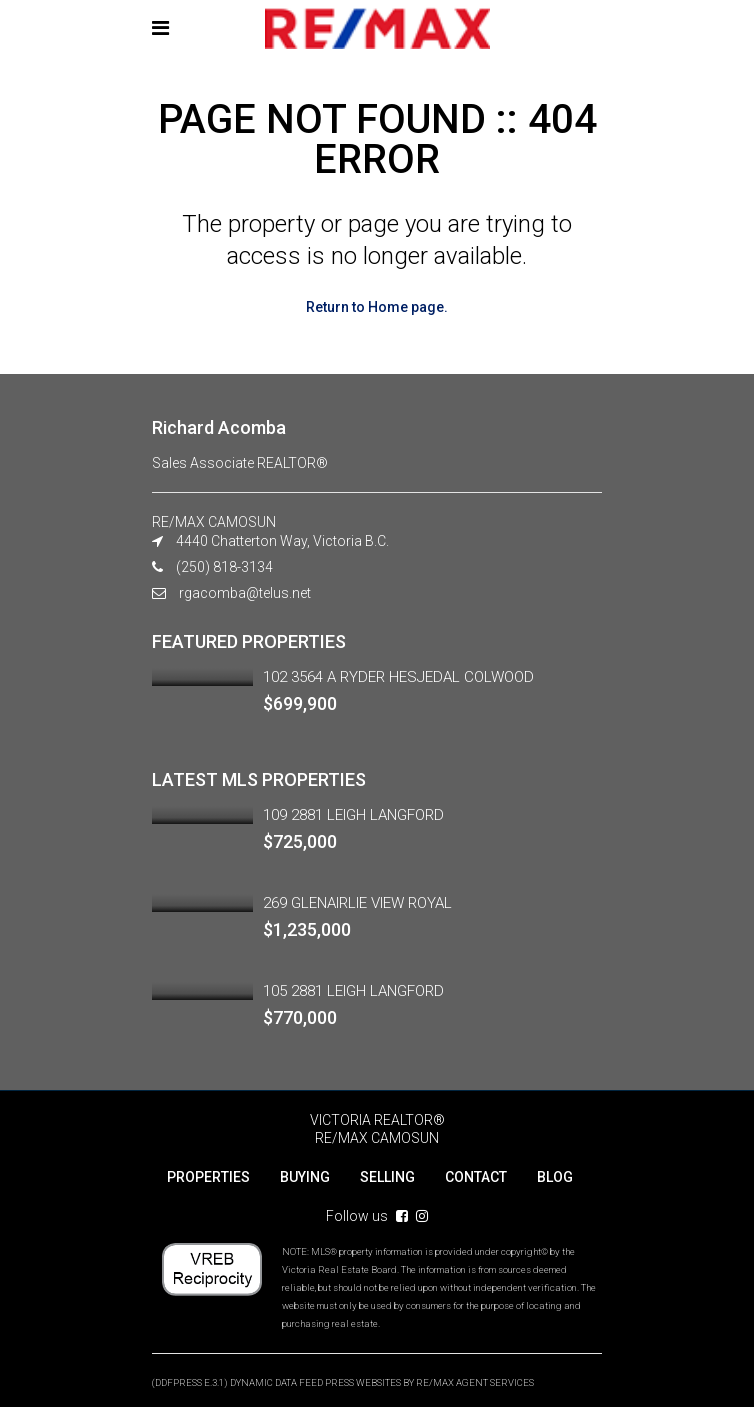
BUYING (305, 1177)
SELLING (387, 1177)
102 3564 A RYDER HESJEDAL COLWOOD (398, 677)
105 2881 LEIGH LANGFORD (353, 991)
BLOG (555, 1177)
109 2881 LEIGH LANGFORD (353, 815)
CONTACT (476, 1177)
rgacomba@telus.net (245, 593)
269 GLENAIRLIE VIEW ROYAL (357, 903)
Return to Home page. (377, 307)
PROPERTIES (208, 1177)
